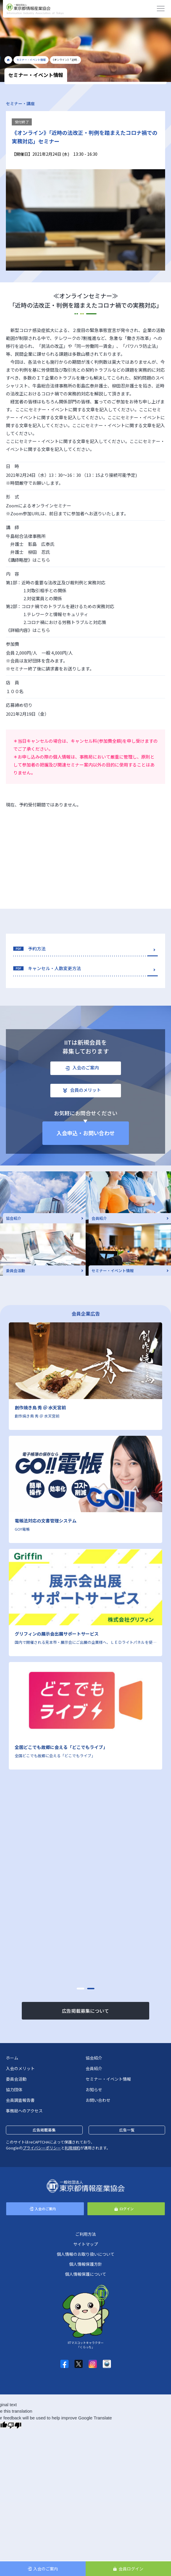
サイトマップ (85, 2244)
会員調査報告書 (20, 2100)
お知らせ (94, 2089)
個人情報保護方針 (85, 2264)
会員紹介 (94, 2068)
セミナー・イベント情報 (108, 2079)
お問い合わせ (98, 2100)
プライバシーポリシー (42, 2148)
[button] (80, 1988)
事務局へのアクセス (24, 2111)
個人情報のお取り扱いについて (85, 2254)
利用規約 (72, 2148)
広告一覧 (127, 2130)
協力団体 (14, 2089)
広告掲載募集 (44, 2130)
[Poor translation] (14, 2425)
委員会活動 (16, 2079)
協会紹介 (94, 2058)
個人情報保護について (85, 2274)
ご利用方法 (85, 2234)
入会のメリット (20, 2068)
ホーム (12, 2058)
